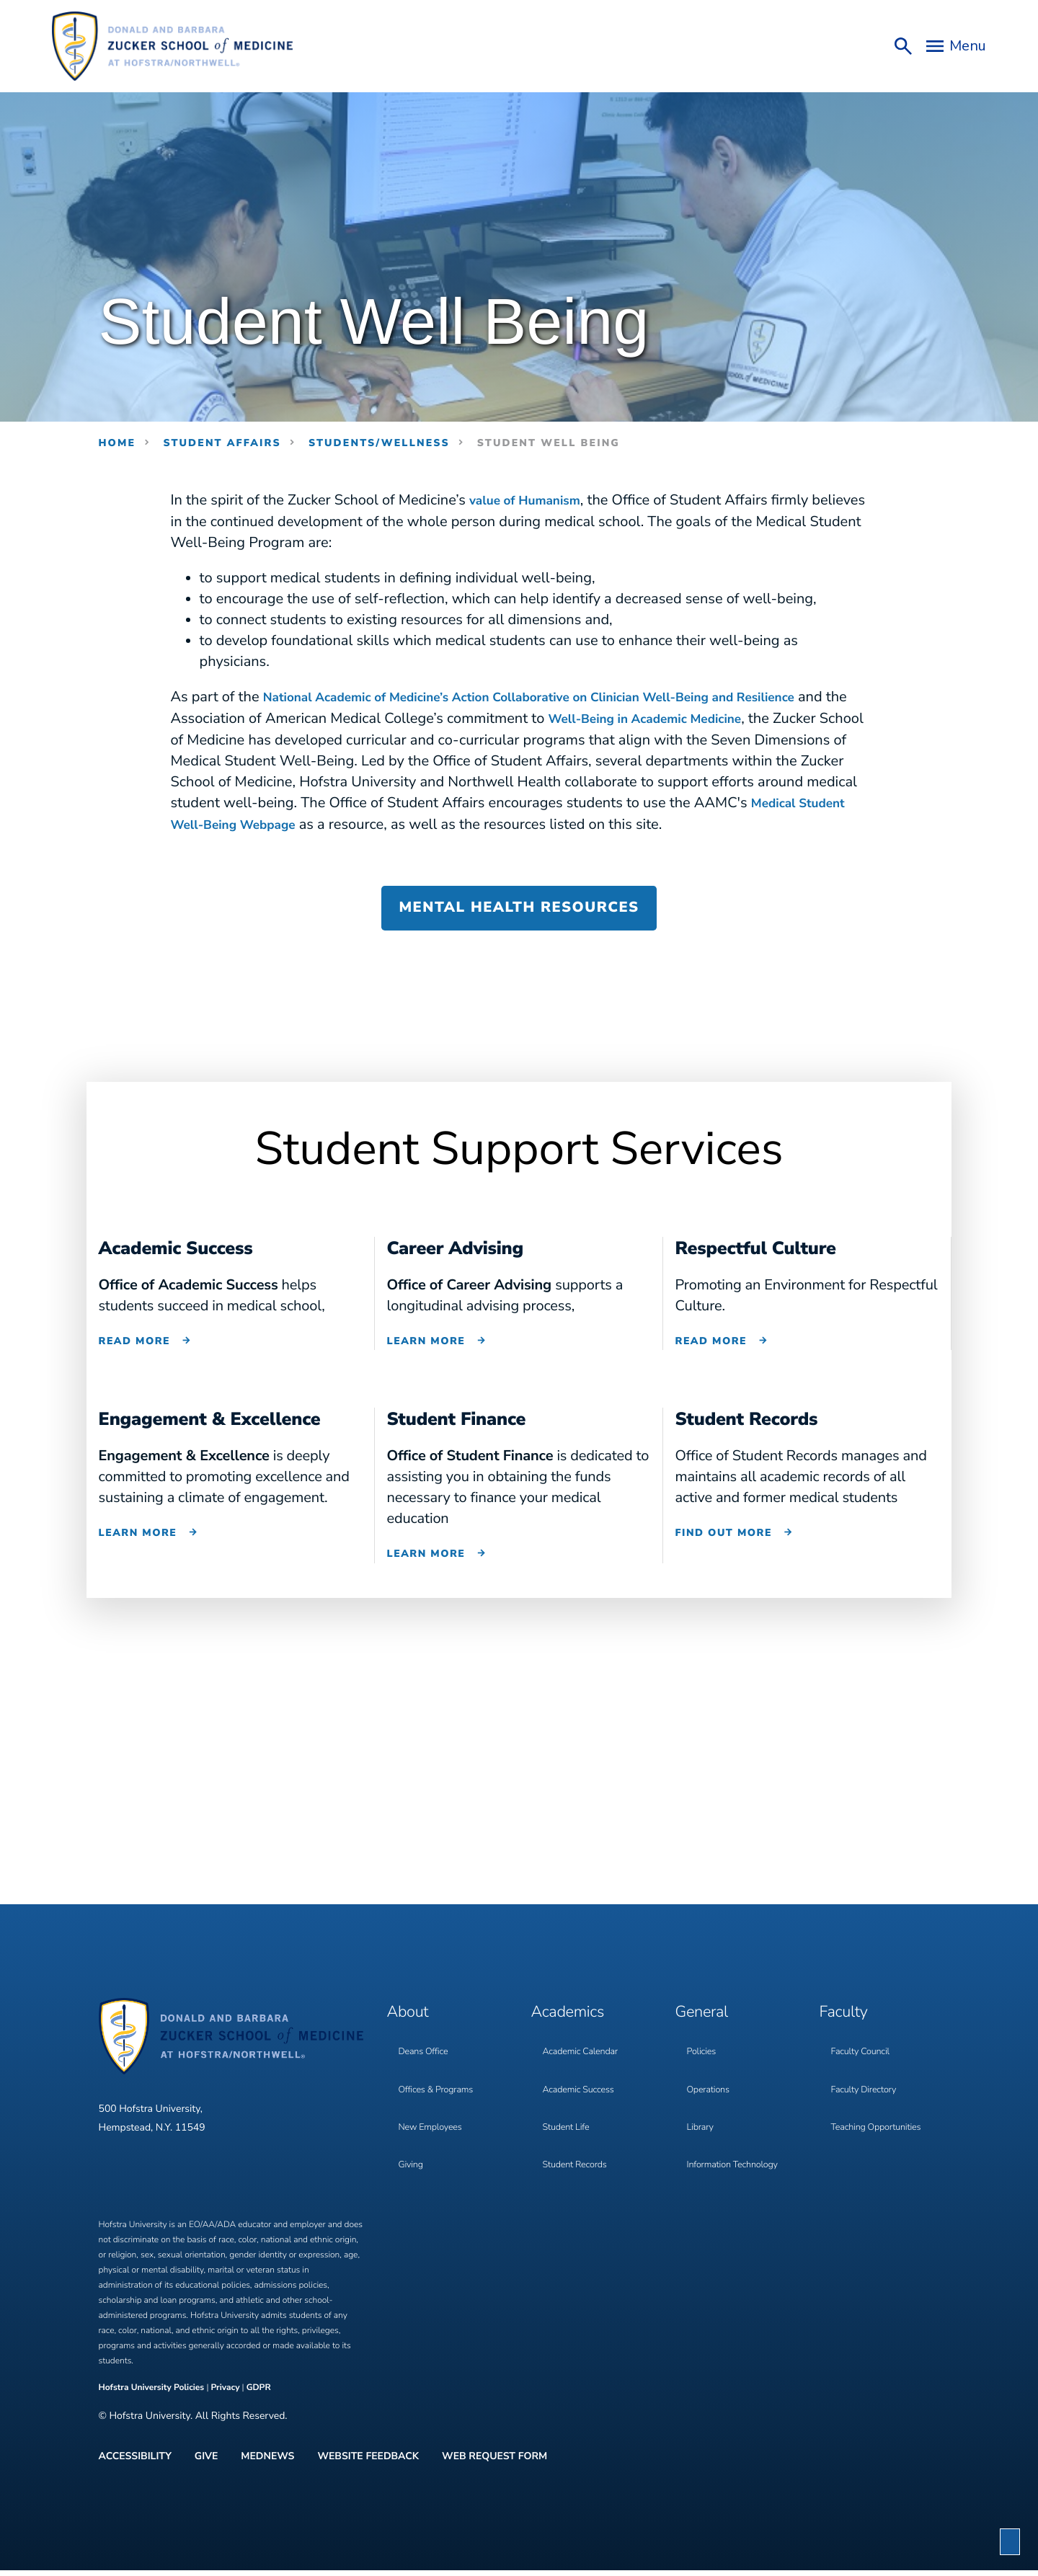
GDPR (259, 2401)
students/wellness (379, 443)
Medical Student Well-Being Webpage (407, 822)
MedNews (267, 2466)
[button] (1010, 2541)
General (707, 2022)
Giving (412, 2142)
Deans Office (426, 2054)
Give (206, 2466)
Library (702, 2113)
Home (117, 443)
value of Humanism (533, 500)
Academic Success (582, 2083)
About (412, 2022)
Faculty (848, 2022)
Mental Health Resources (519, 925)
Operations (711, 2083)
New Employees (434, 2113)
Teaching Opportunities (881, 2113)
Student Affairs (221, 443)
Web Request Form (494, 2466)
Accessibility (135, 2466)
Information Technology (738, 2142)
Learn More (426, 1357)
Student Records (578, 2142)
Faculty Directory (867, 2083)
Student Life (569, 2113)
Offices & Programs (440, 2083)
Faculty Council (864, 2054)
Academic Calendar (584, 2054)
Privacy (224, 2401)
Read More (135, 1357)
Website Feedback (368, 2466)
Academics (574, 2022)
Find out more (724, 1547)
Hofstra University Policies (153, 2401)
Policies (703, 2054)
